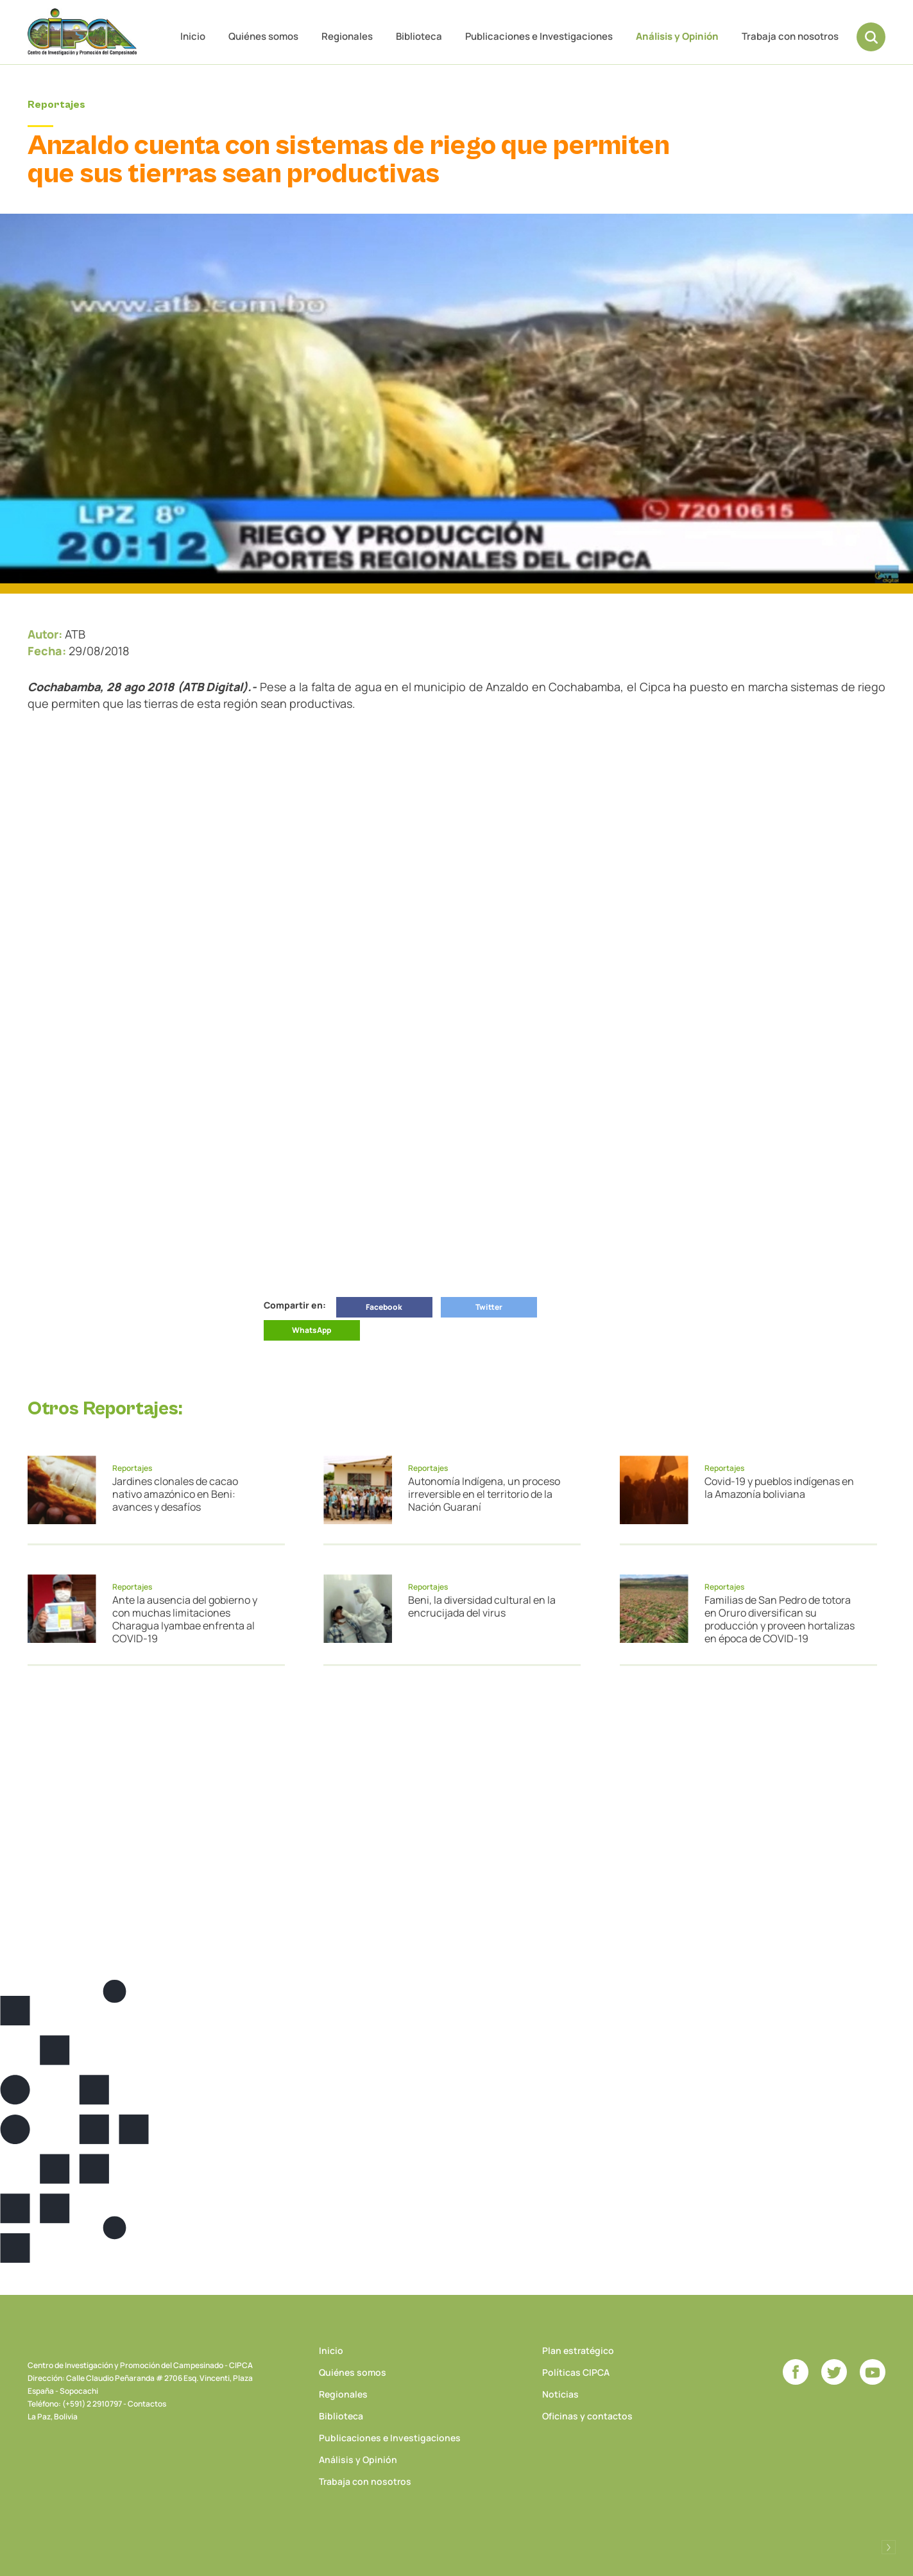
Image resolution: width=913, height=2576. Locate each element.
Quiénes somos (263, 36)
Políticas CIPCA (576, 2372)
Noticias (560, 2394)
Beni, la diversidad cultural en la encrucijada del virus (482, 1606)
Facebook (384, 1306)
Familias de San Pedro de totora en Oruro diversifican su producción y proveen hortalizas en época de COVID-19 (779, 1619)
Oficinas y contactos (587, 2416)
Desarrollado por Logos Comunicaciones (889, 2547)
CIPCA (82, 31)
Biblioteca (419, 36)
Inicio (192, 36)
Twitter (488, 1306)
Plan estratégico (578, 2350)
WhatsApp (311, 1330)
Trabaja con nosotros (790, 36)
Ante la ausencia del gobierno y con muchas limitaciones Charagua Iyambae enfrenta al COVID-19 (184, 1619)
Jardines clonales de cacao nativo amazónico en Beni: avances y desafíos (175, 1494)
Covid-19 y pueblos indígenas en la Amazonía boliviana (779, 1487)
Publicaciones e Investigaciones (539, 36)
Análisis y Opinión (677, 36)
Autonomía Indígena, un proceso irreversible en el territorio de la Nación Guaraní (484, 1494)
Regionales (347, 36)
